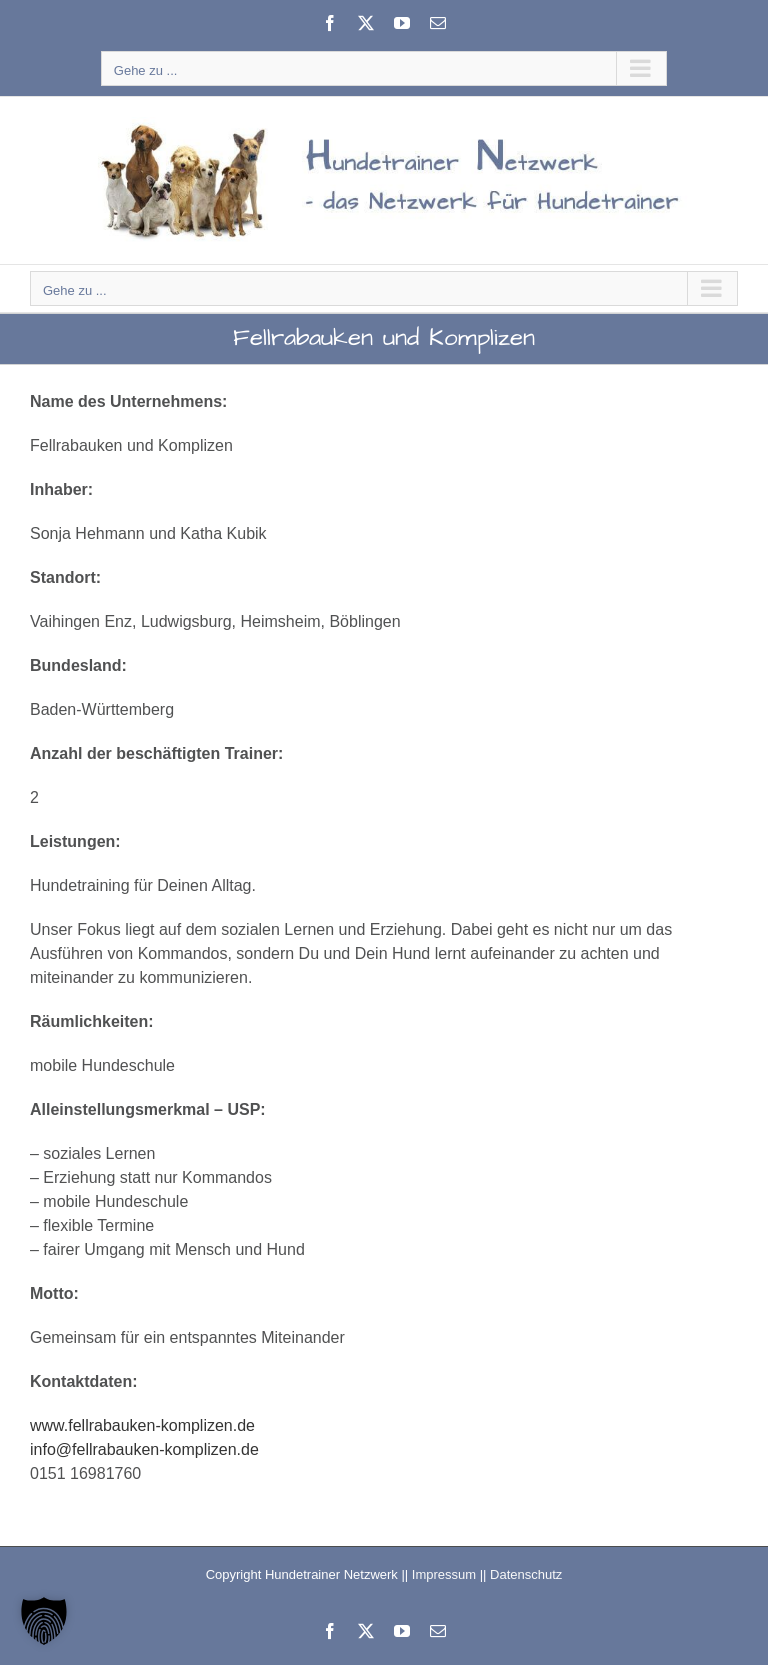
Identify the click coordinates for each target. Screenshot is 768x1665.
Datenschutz (526, 1574)
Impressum (444, 1574)
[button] (44, 1621)
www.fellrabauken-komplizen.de (142, 1425)
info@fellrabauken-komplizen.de (144, 1449)
